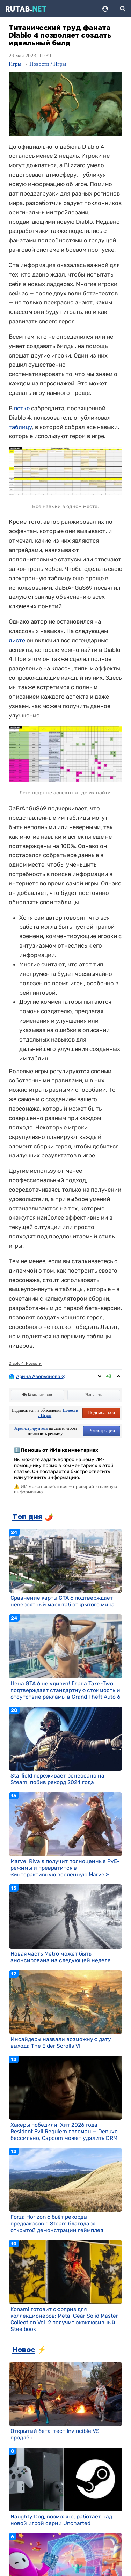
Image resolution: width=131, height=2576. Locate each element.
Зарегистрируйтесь (31, 1428)
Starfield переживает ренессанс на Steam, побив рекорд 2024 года (57, 1779)
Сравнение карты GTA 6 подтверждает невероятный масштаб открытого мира (62, 1601)
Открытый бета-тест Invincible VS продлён (55, 2434)
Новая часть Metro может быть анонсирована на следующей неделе (60, 1957)
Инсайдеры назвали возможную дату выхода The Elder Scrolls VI (60, 2042)
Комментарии (37, 1394)
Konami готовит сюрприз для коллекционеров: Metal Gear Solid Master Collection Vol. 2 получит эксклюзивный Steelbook (64, 2319)
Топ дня (27, 1517)
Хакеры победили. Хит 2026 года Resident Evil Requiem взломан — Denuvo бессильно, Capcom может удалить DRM (64, 2131)
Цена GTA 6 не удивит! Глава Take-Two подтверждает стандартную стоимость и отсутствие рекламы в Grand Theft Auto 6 (65, 1690)
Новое (23, 2350)
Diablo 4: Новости (25, 1363)
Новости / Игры (47, 64)
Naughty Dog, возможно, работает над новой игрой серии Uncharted (61, 2519)
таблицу (20, 427)
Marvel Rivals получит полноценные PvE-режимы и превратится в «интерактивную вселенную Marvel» (65, 1868)
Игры (15, 64)
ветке (22, 408)
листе (17, 640)
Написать (93, 1394)
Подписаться (101, 1412)
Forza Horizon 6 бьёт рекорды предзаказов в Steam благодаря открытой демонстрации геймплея (56, 2223)
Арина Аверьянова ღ (40, 1376)
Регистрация (101, 1430)
